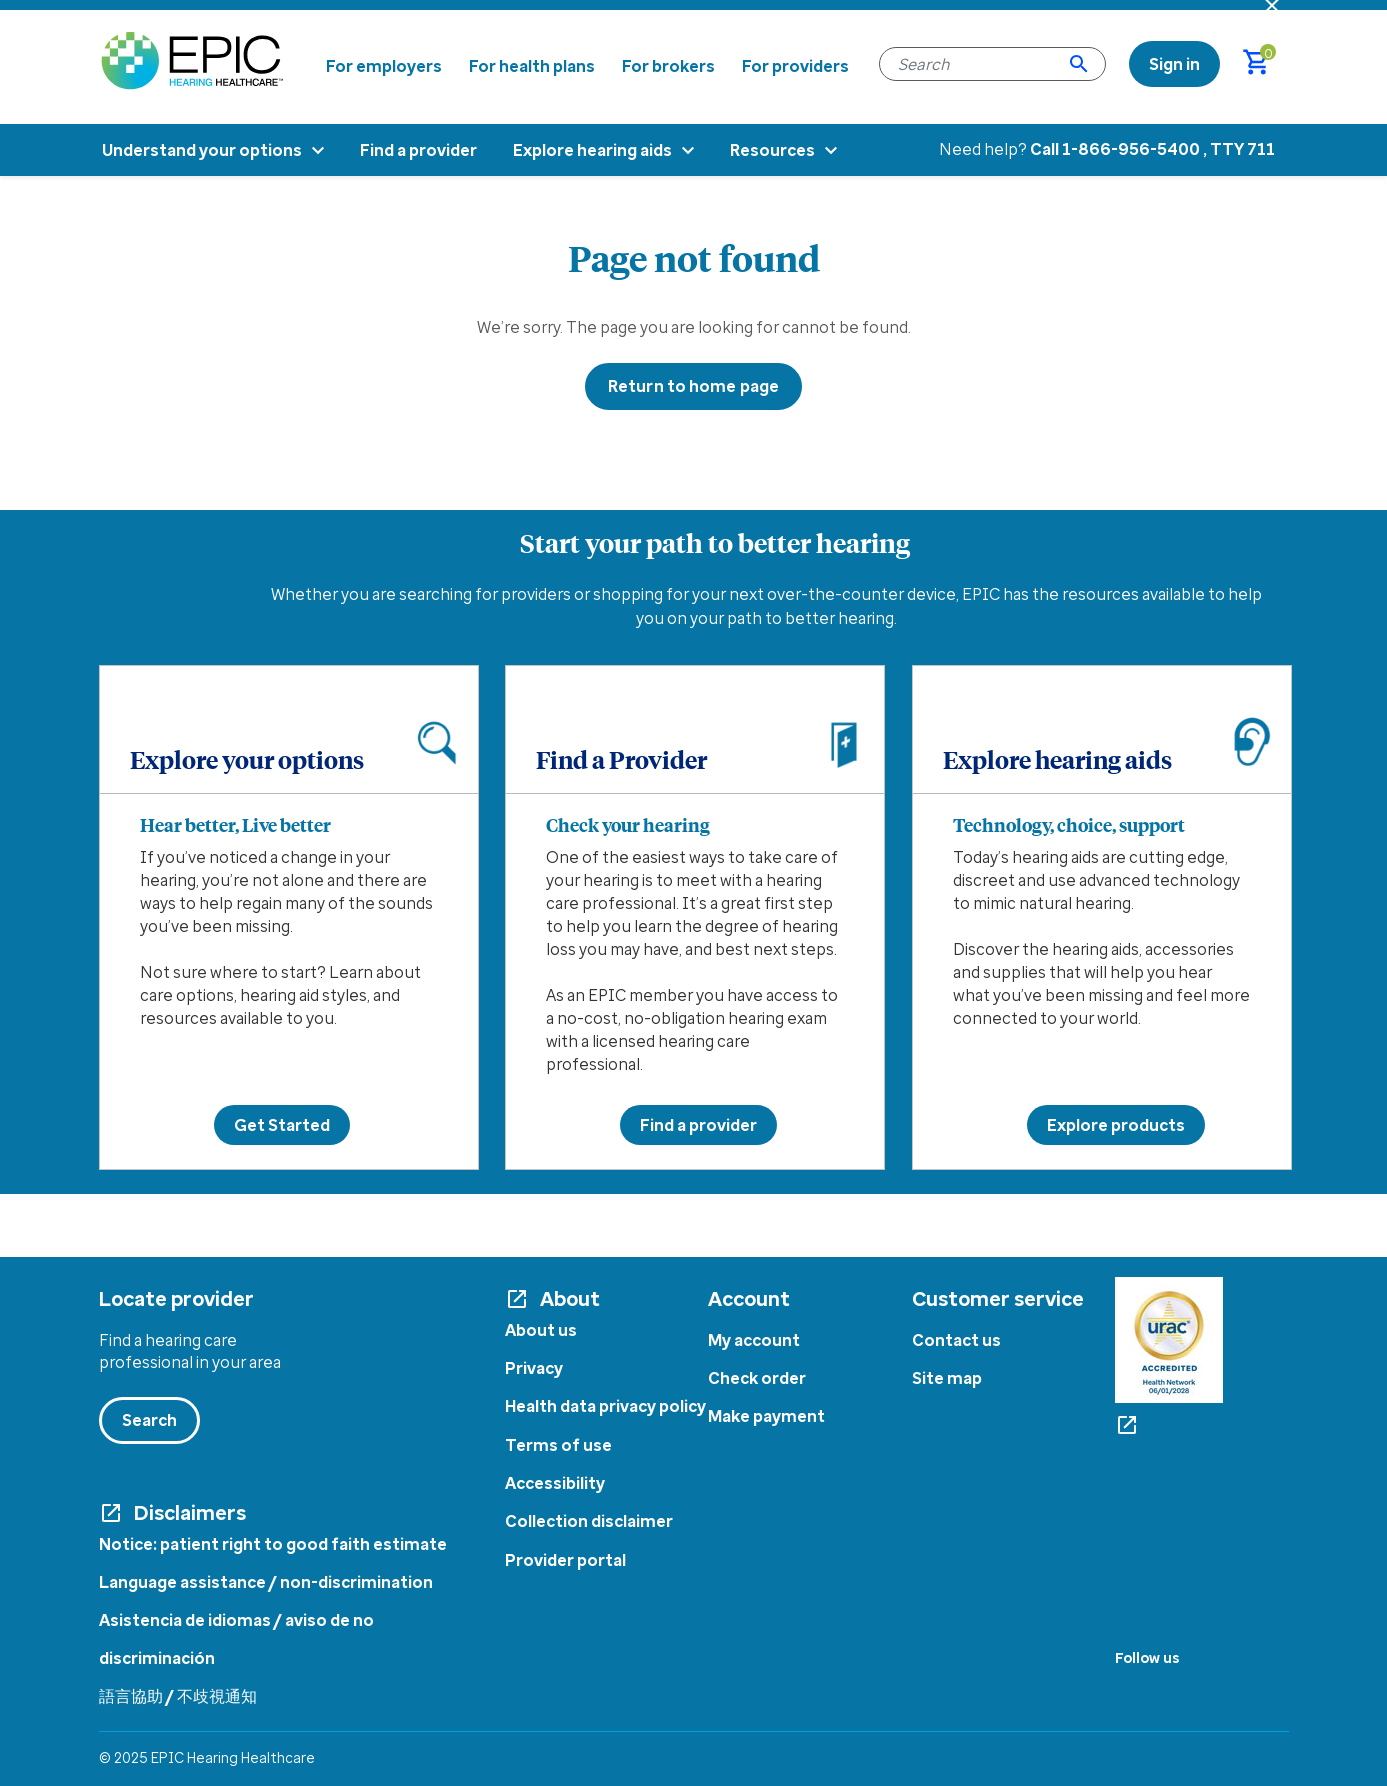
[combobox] (992, 64)
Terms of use (558, 1445)
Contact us (956, 1340)
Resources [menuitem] (772, 150)
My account (754, 1340)
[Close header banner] (1272, 5)
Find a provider (698, 1125)
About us (541, 1330)
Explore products (1116, 1125)
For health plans (532, 66)
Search (150, 1420)
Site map (947, 1378)
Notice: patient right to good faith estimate (273, 1544)
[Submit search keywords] (1079, 64)
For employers (384, 66)
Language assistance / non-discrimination (266, 1582)
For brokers (668, 66)
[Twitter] (1156, 1687)
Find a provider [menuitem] (418, 150)
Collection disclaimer (589, 1521)
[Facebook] (1119, 1687)
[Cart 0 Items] (1265, 64)
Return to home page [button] (693, 386)
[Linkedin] (1194, 1687)
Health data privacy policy (605, 1406)
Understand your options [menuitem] (202, 150)
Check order (757, 1378)
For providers (795, 66)
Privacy (534, 1368)
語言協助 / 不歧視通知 (178, 1696)
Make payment (766, 1416)
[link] (1174, 64)
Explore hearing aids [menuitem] (592, 150)
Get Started (282, 1125)
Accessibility (555, 1483)
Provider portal (565, 1560)
